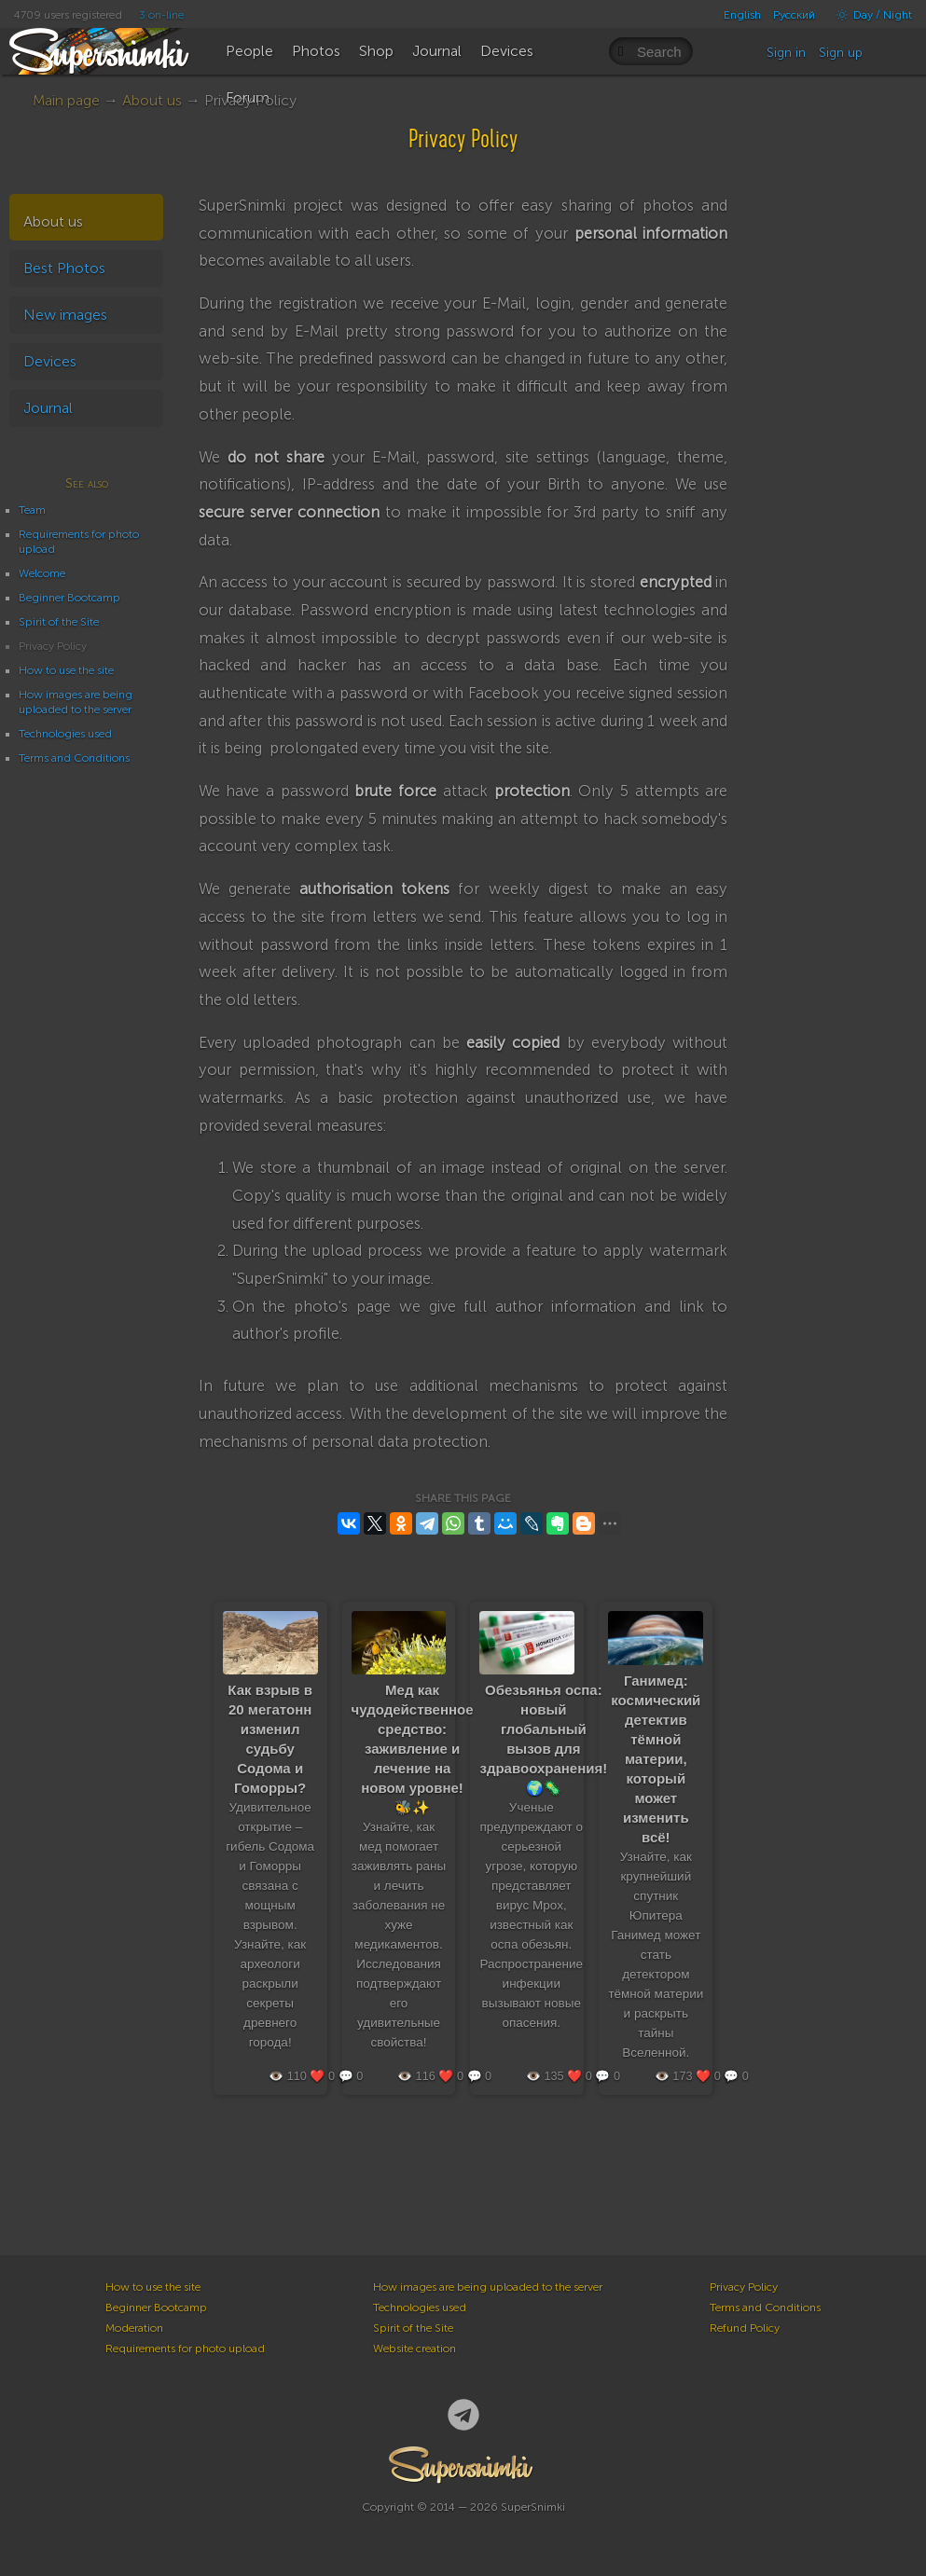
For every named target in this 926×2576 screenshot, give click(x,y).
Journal (48, 408)
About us (152, 100)
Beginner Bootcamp (69, 597)
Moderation (134, 2328)
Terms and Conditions (74, 758)
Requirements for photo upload (185, 2348)
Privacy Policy (744, 2287)
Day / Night (869, 14)
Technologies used (65, 733)
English (742, 14)
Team (32, 510)
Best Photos (64, 268)
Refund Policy (745, 2328)
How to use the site (66, 670)
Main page (66, 100)
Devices (49, 361)
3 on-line (161, 14)
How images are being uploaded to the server (487, 2287)
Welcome (42, 573)
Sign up (841, 53)
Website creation (414, 2348)
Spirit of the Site (59, 621)
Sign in (786, 53)
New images (65, 315)
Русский (794, 14)
